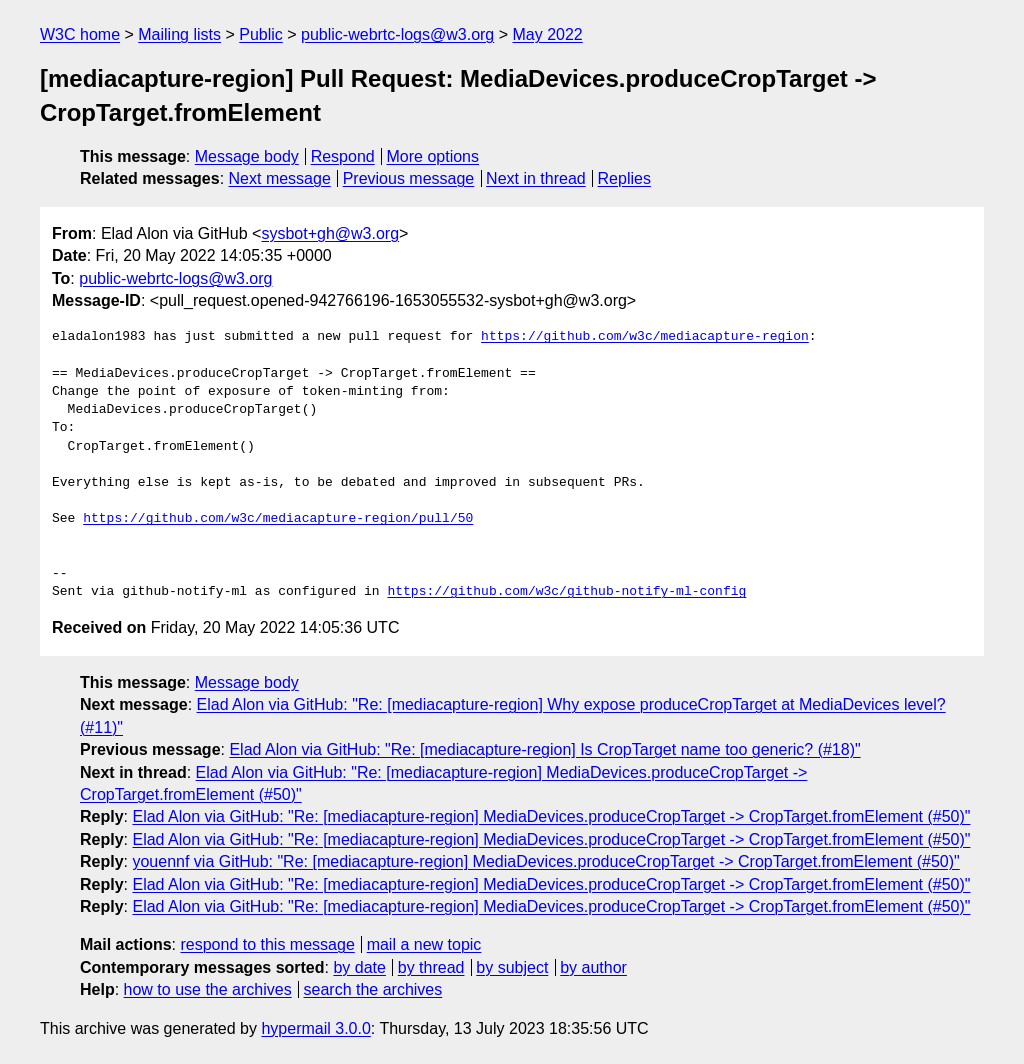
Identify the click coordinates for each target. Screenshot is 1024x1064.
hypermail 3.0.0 (315, 1028)
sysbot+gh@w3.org (330, 233)
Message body (247, 156)
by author (593, 967)
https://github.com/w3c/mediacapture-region (645, 337)
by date (359, 967)
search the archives (373, 989)
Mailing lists (179, 34)
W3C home (80, 34)
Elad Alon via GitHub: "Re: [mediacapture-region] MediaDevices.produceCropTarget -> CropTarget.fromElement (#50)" (551, 816)
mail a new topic (424, 944)
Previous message (409, 178)
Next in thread (536, 178)
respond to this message (267, 944)
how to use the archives (208, 989)
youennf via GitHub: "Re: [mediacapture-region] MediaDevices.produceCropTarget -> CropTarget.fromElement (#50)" (545, 861)
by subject (512, 967)
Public (261, 34)
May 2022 (548, 34)
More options (433, 156)
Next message (280, 178)
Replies (624, 178)
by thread (431, 967)
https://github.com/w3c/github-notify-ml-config (566, 592)
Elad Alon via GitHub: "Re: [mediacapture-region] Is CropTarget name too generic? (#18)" (544, 749)
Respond (343, 156)
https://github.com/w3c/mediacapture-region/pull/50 (278, 519)
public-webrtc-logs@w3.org (397, 34)
